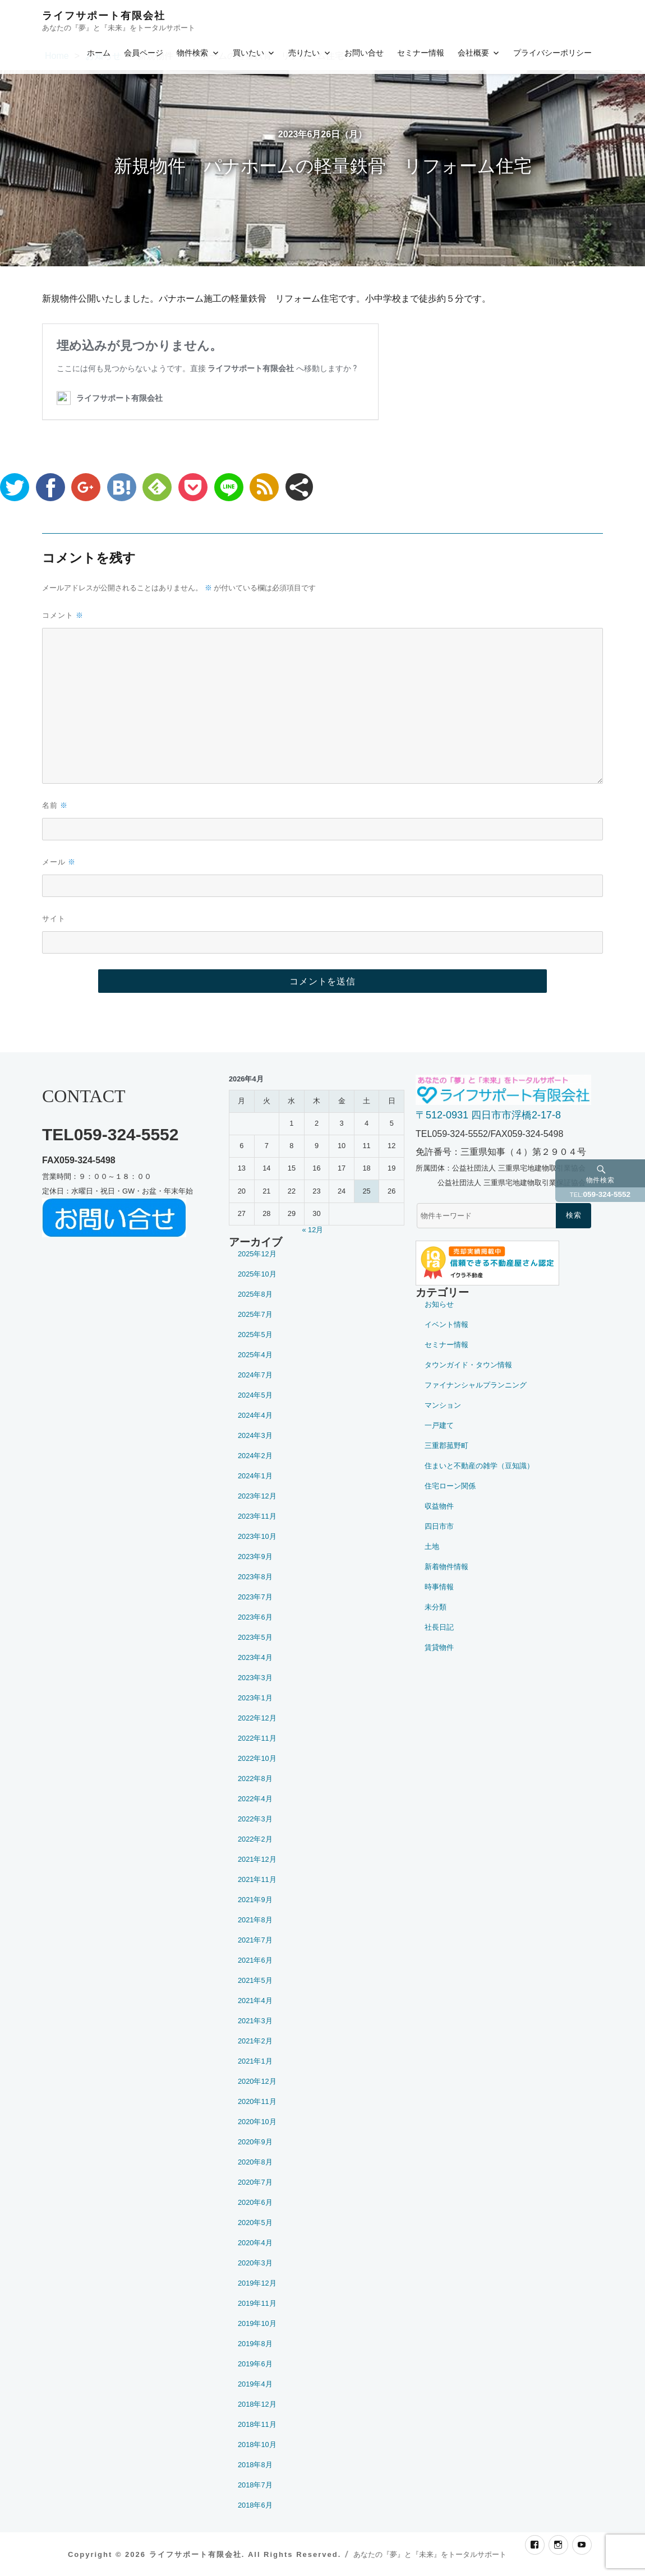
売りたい (304, 53)
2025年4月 (255, 1355)
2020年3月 (255, 2263)
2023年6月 (255, 1617)
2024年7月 (255, 1375)
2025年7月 (255, 1314)
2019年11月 (257, 2303)
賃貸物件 (439, 1647)
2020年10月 (257, 2121)
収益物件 (439, 1506)
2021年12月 (257, 1859)
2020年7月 (255, 2182)
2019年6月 (255, 2364)
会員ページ (143, 53)
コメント (63, 615)
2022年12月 (257, 1718)
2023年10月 (257, 1536)
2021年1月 (255, 2061)
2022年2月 (255, 1839)
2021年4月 (255, 2000)
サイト (54, 918)
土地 (432, 1546)
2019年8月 (255, 2343)
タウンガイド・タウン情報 (468, 1365)
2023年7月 (255, 1597)
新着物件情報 (446, 1566)
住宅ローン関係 (450, 1486)
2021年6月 (255, 1960)
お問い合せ (364, 53)
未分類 (435, 1607)
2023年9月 (255, 1556)
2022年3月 (255, 1819)
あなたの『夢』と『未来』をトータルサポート (429, 2554)
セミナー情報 (420, 53)
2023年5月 (255, 1637)
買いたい (248, 53)
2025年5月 (255, 1334)
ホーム (98, 53)
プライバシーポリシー (552, 53)
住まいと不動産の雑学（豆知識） (479, 1466)
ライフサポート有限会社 (103, 15)
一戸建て (439, 1425)
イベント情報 (446, 1324)
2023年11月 (257, 1516)
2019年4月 (255, 2384)
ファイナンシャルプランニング (476, 1385)
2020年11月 (257, 2101)
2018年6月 (255, 2505)
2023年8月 (255, 1577)
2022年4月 (255, 1799)
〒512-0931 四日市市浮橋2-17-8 (488, 1115)
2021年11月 (257, 1879)
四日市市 (439, 1526)
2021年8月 (255, 1920)
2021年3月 (255, 2021)
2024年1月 (255, 1476)
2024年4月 (255, 1415)
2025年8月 (255, 1294)
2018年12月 (257, 2404)
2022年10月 (257, 1758)
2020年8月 (255, 2162)
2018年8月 (255, 2465)
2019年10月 (257, 2323)
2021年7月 (255, 1940)
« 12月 (312, 1229)
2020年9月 (255, 2142)
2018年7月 (255, 2485)
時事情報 (439, 1587)
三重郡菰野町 (446, 1445)
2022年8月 (255, 1778)
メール (59, 862)
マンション (443, 1405)
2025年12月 (257, 1254)
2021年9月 (255, 1899)
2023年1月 (255, 1698)
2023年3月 (255, 1677)
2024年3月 (255, 1435)
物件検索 (192, 53)
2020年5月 (255, 2222)
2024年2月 (255, 1455)
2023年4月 (255, 1657)
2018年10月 (257, 2444)
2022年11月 (257, 1738)
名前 (55, 805)
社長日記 (439, 1627)
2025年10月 (257, 1274)
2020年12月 (257, 2081)
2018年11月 (257, 2424)
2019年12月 (257, 2283)
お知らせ (439, 1304)
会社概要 (473, 53)
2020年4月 (255, 2243)
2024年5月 (255, 1395)
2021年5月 (255, 1980)
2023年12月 (257, 1496)
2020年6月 (255, 2202)
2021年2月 (255, 2041)
